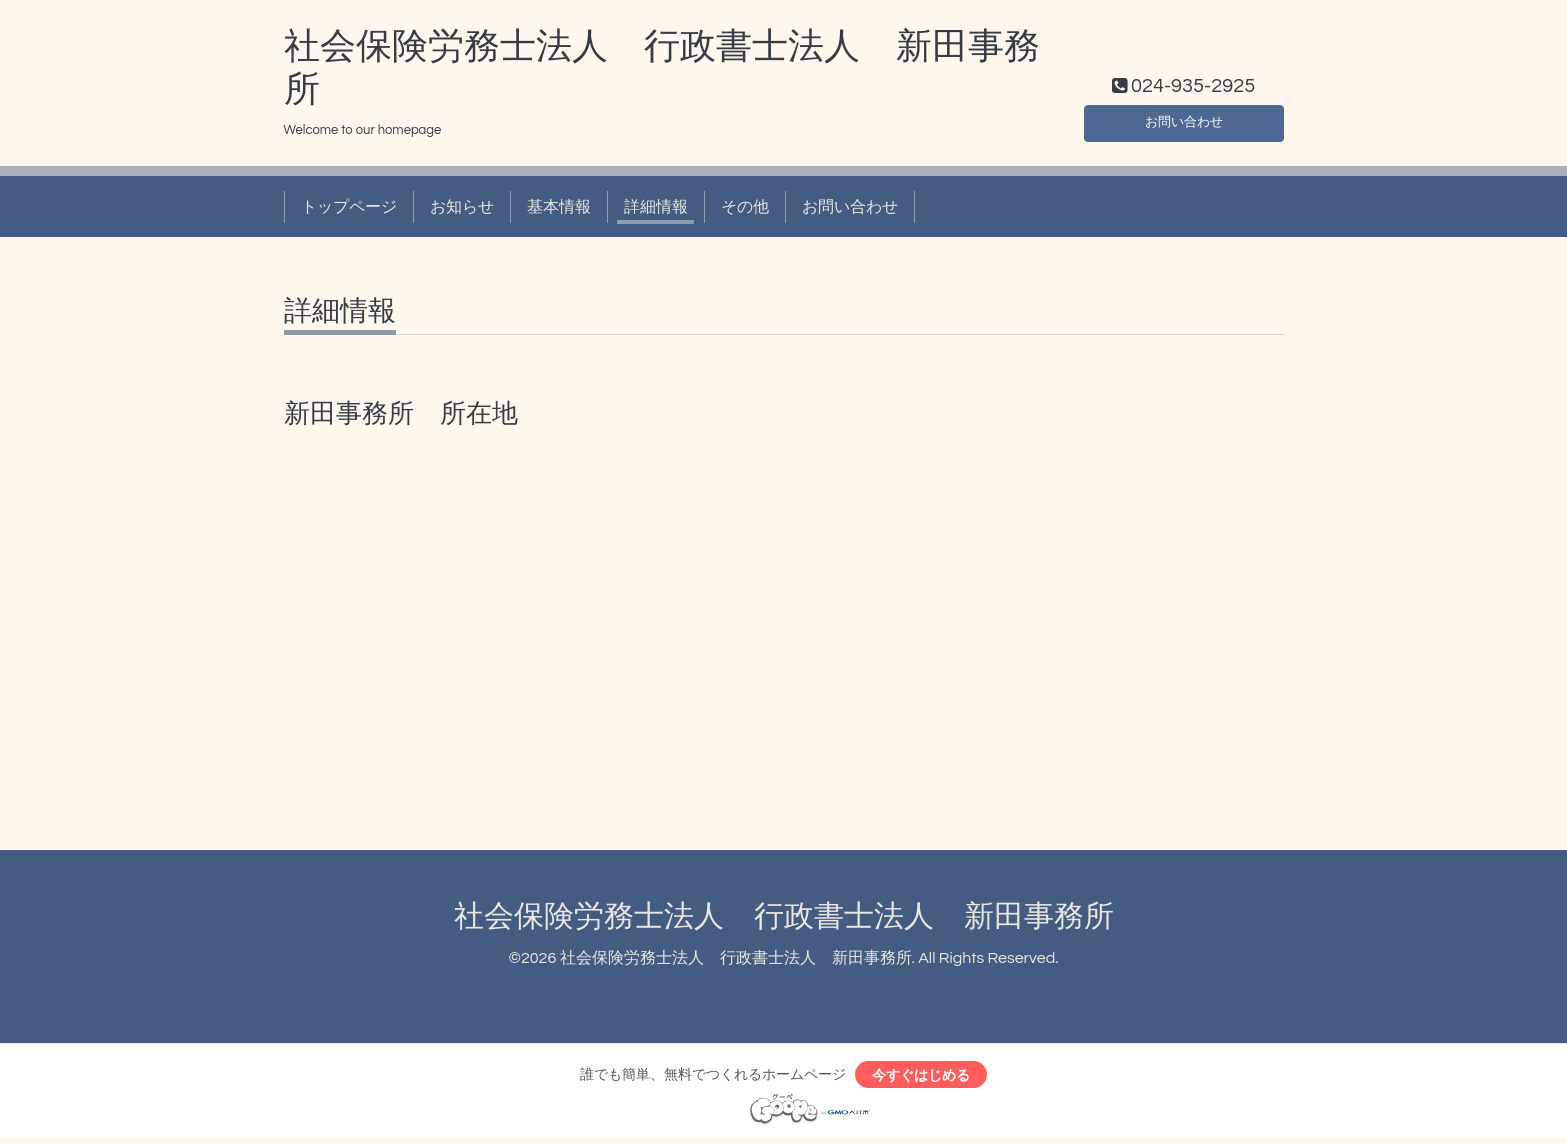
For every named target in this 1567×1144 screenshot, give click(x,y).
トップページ (349, 207)
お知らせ (462, 207)
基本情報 (559, 207)
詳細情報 (656, 207)
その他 (745, 207)
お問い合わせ (1184, 119)
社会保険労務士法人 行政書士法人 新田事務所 (784, 916)
